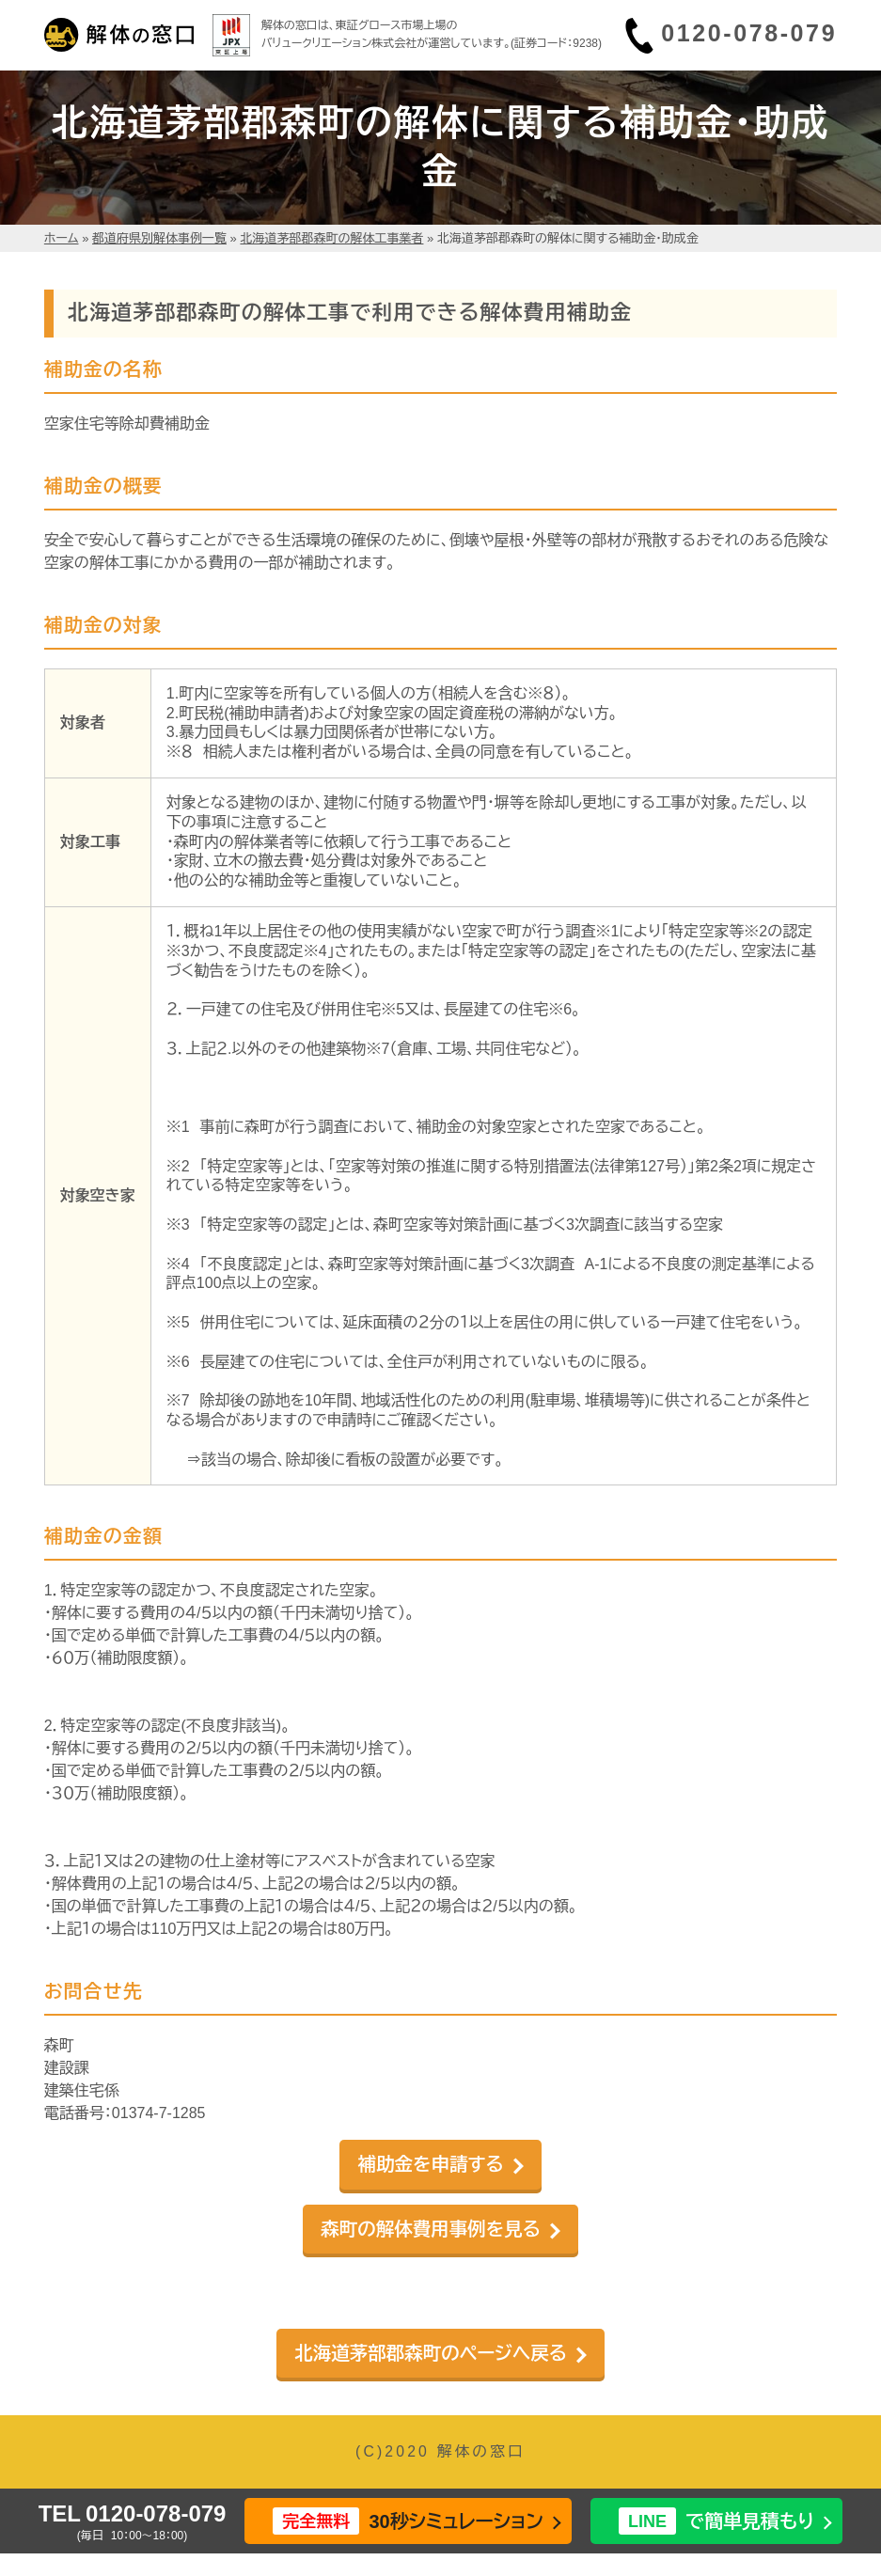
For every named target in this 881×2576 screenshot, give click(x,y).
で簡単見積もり (716, 2521)
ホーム (61, 238)
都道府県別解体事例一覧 (159, 238)
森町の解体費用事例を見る (431, 2229)
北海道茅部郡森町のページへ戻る (430, 2353)
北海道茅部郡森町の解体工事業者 (331, 238)
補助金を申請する (430, 2164)
